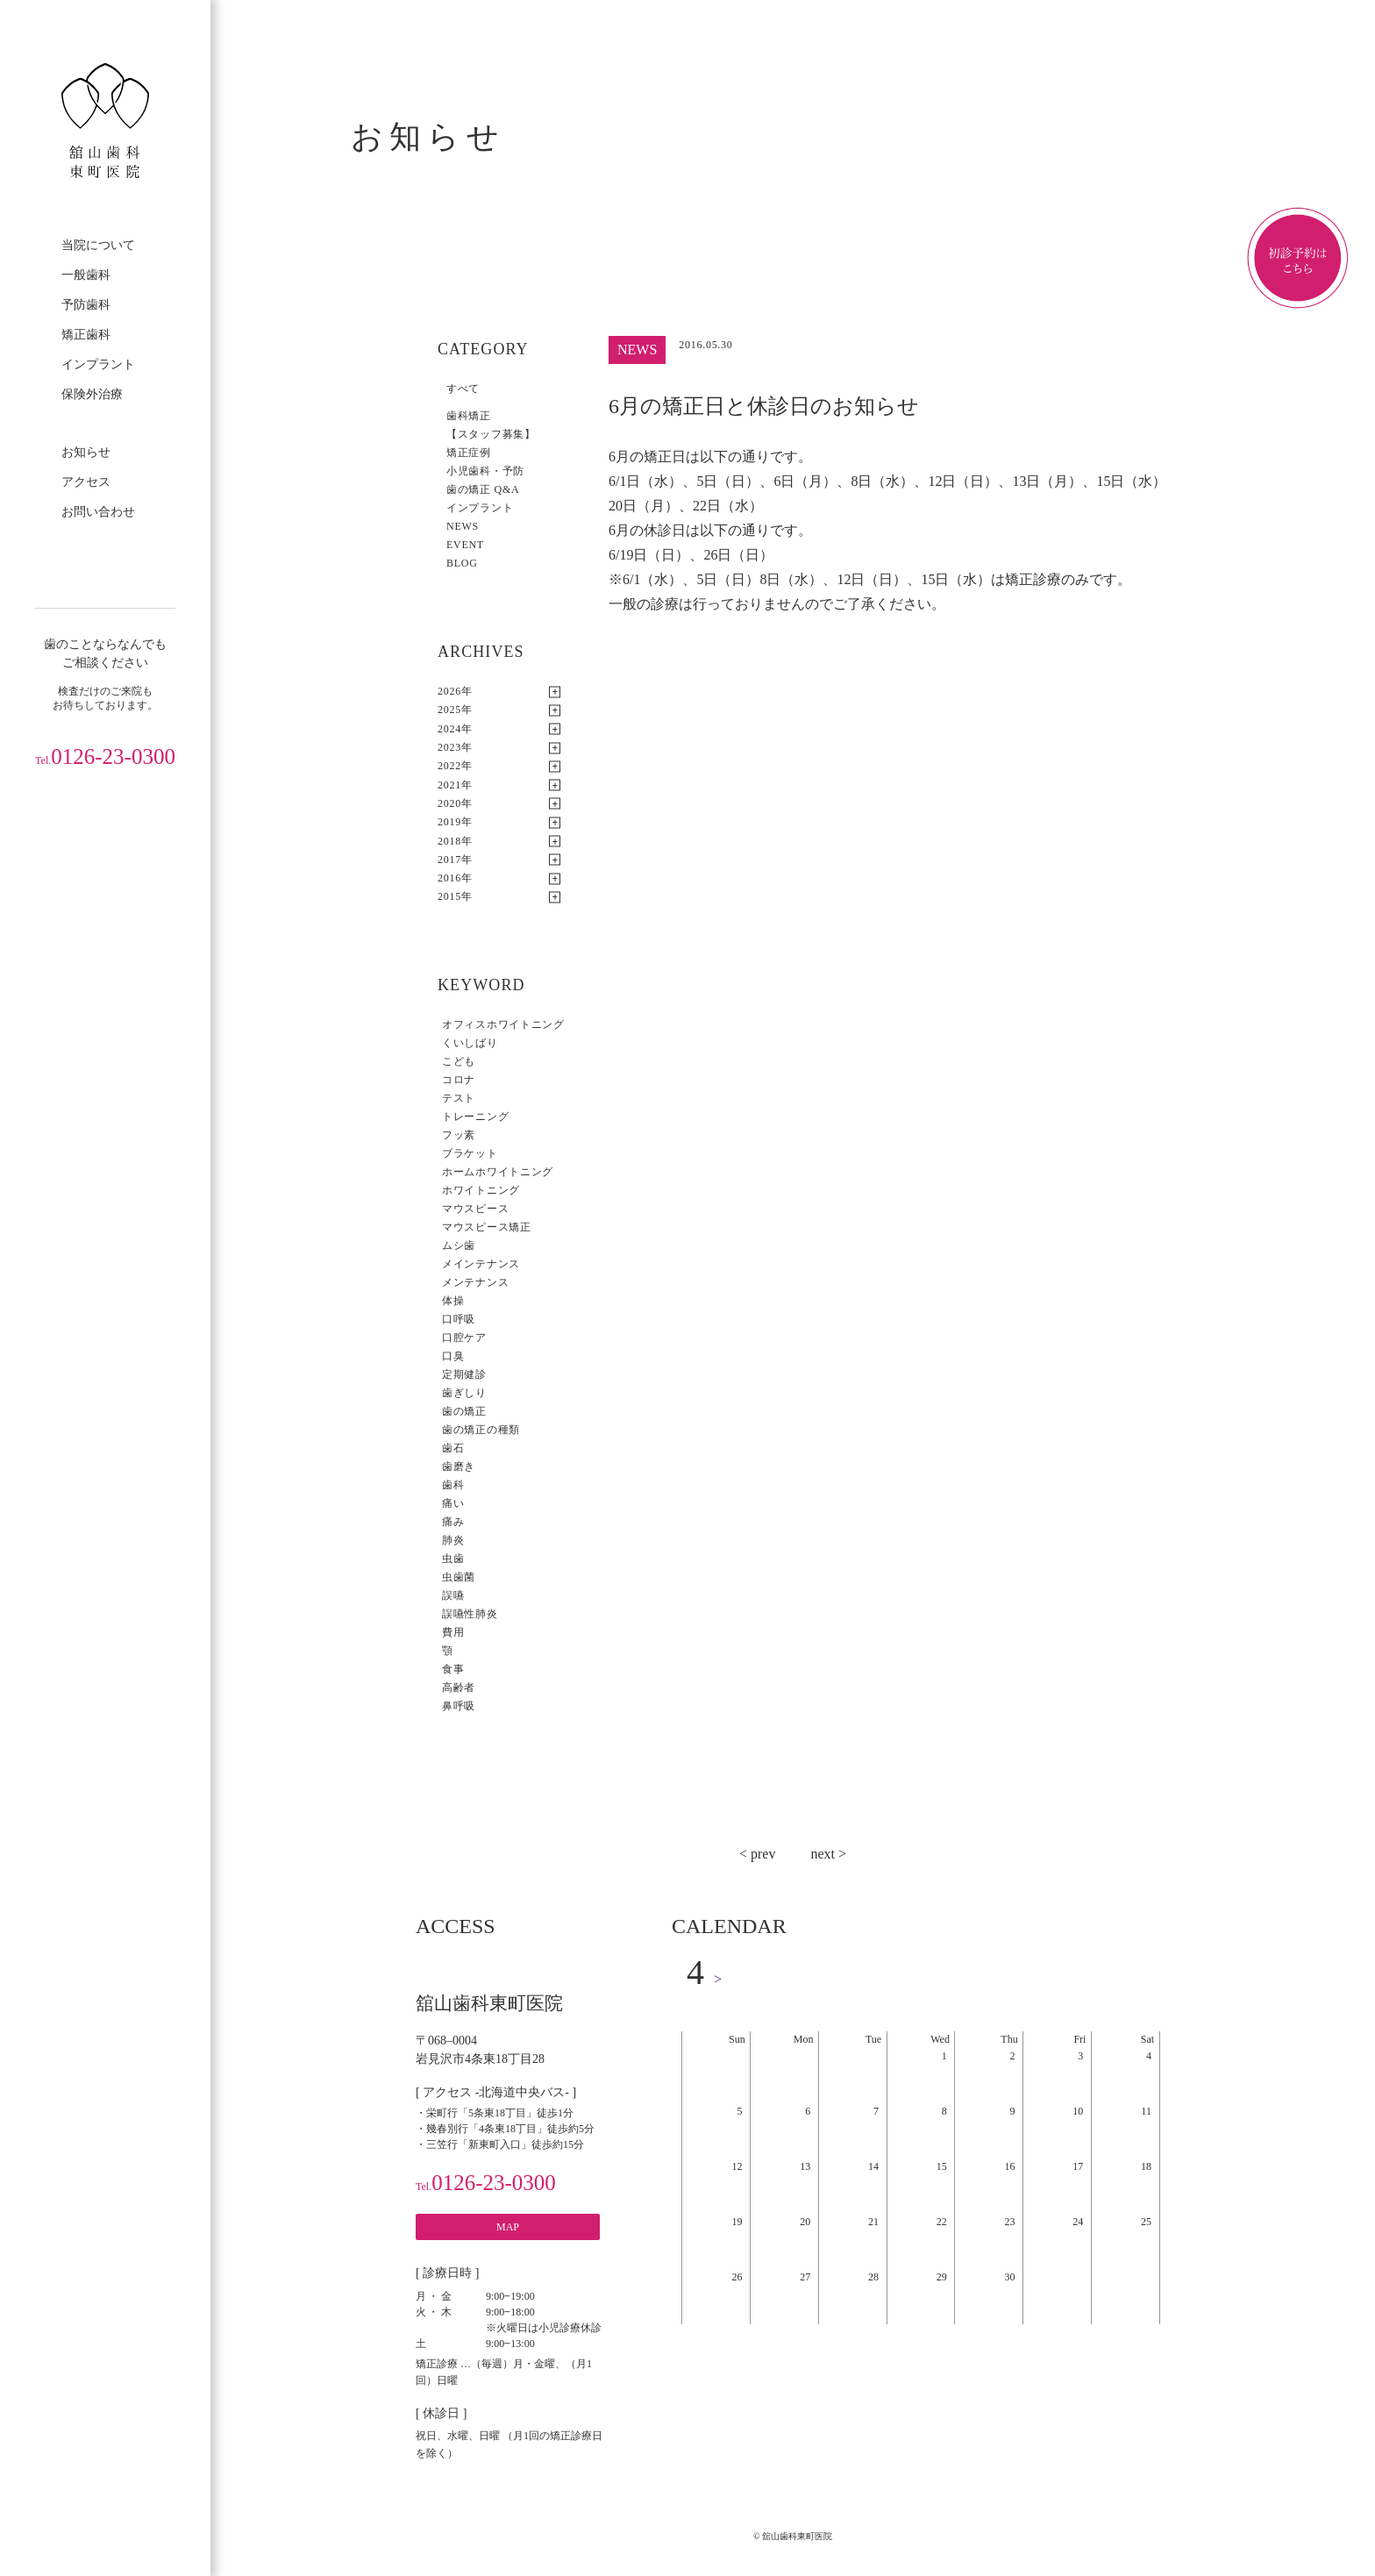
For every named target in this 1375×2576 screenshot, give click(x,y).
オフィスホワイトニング (503, 1024)
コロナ (458, 1080)
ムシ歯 (458, 1245)
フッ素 (458, 1135)
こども (458, 1061)
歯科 (453, 1485)
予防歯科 (85, 304)
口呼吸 (458, 1319)
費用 (453, 1632)
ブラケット (470, 1153)
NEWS (462, 526)
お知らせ (85, 452)
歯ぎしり (464, 1393)
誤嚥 (453, 1595)
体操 (453, 1301)
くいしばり (470, 1043)
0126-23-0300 (105, 756)
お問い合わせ (98, 511)
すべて (463, 388)
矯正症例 (468, 452)
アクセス (85, 482)
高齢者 (458, 1687)
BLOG (462, 563)
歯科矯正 (468, 416)
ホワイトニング (481, 1190)
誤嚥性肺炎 (470, 1614)
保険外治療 (92, 394)
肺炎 (453, 1540)
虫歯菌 (458, 1577)
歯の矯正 (464, 1411)
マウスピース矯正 (486, 1227)
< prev (757, 1853)
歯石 (453, 1448)
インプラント (98, 364)
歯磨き (458, 1466)
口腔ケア (464, 1337)
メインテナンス (481, 1264)
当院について (98, 245)
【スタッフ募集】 (491, 434)
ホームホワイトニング (497, 1172)
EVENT (465, 545)
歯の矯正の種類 (481, 1430)
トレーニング (475, 1116)
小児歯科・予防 (485, 471)
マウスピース (475, 1208)
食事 (453, 1669)
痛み (453, 1522)
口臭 (453, 1356)
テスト (458, 1098)
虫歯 (453, 1558)
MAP (507, 2227)
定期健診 (464, 1374)
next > (828, 1853)
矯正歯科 (85, 334)
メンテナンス (475, 1282)
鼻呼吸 (458, 1706)
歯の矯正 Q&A (482, 489)
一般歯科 (85, 275)
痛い (453, 1503)
